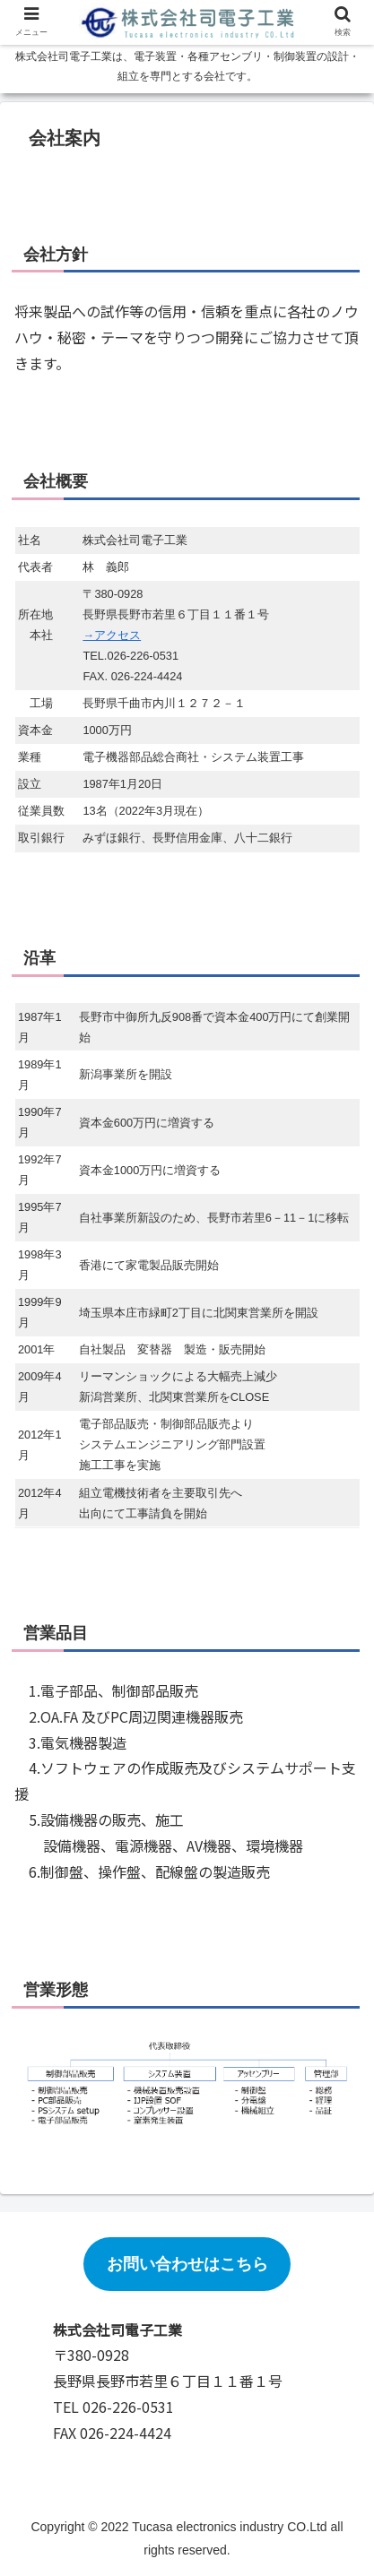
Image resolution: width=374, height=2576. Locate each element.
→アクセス (112, 635)
